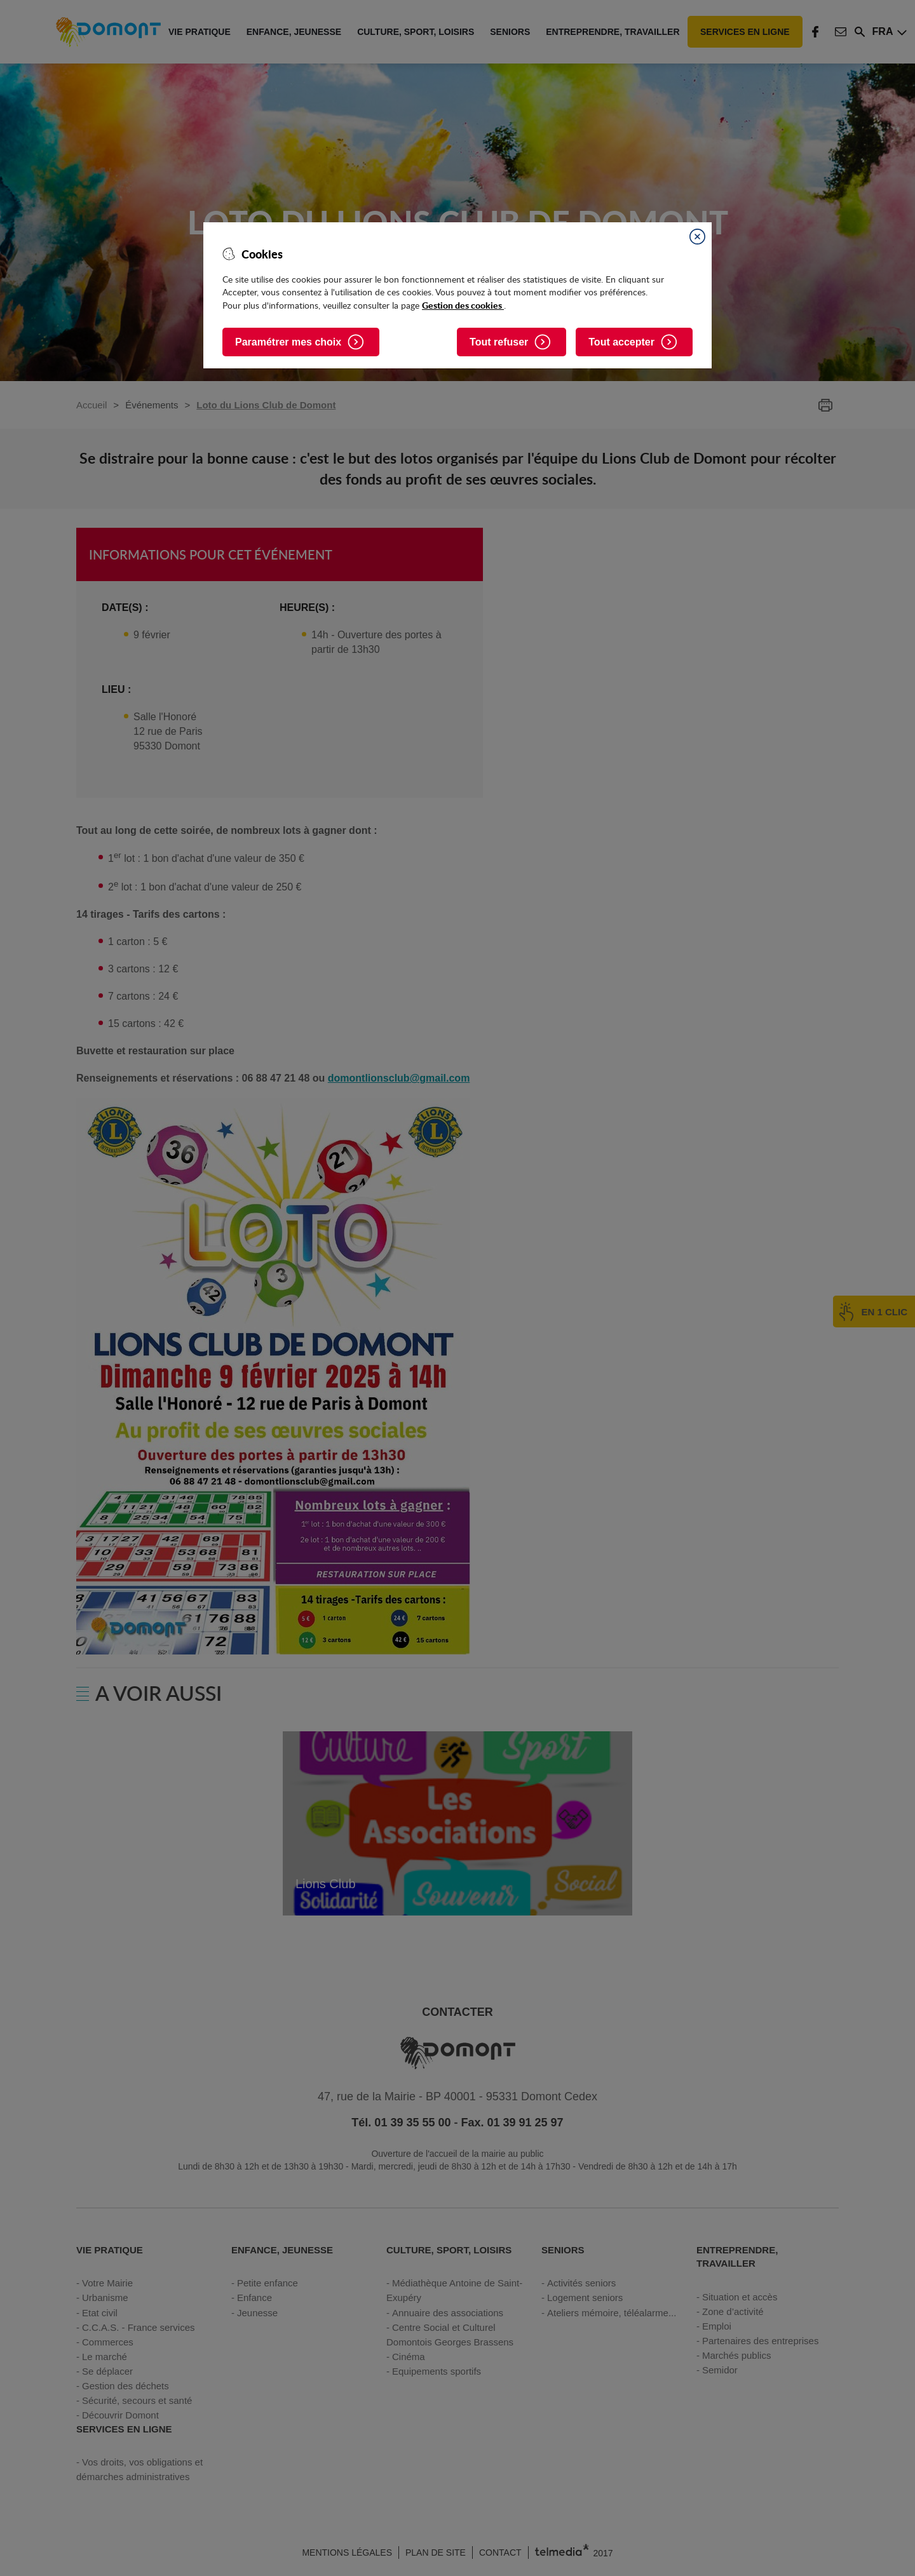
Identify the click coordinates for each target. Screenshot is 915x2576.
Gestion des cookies (463, 305)
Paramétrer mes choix (288, 342)
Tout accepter (621, 342)
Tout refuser (499, 342)
